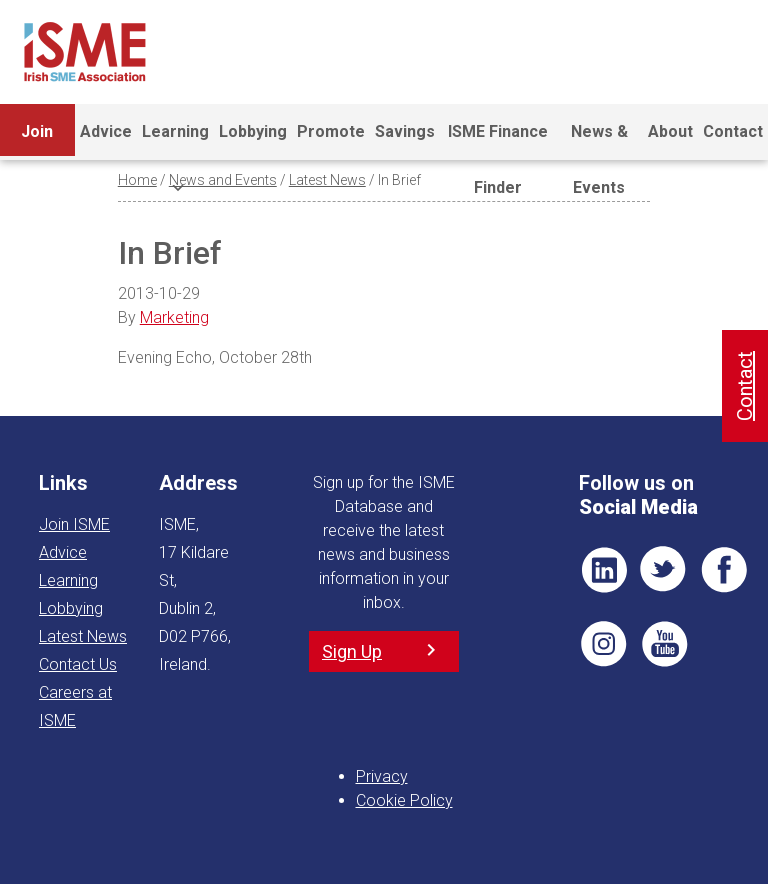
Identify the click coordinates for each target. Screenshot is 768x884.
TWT (664, 570)
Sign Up (352, 651)
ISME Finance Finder (498, 141)
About (670, 131)
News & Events (599, 141)
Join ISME (37, 141)
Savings (405, 131)
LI (604, 570)
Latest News (327, 180)
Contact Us (78, 664)
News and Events (223, 180)
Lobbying (253, 131)
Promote (331, 131)
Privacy (382, 776)
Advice (106, 131)
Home (137, 180)
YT (664, 644)
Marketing (174, 317)
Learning (175, 141)
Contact (733, 131)
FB (724, 570)
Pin (604, 644)
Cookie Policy (404, 800)
